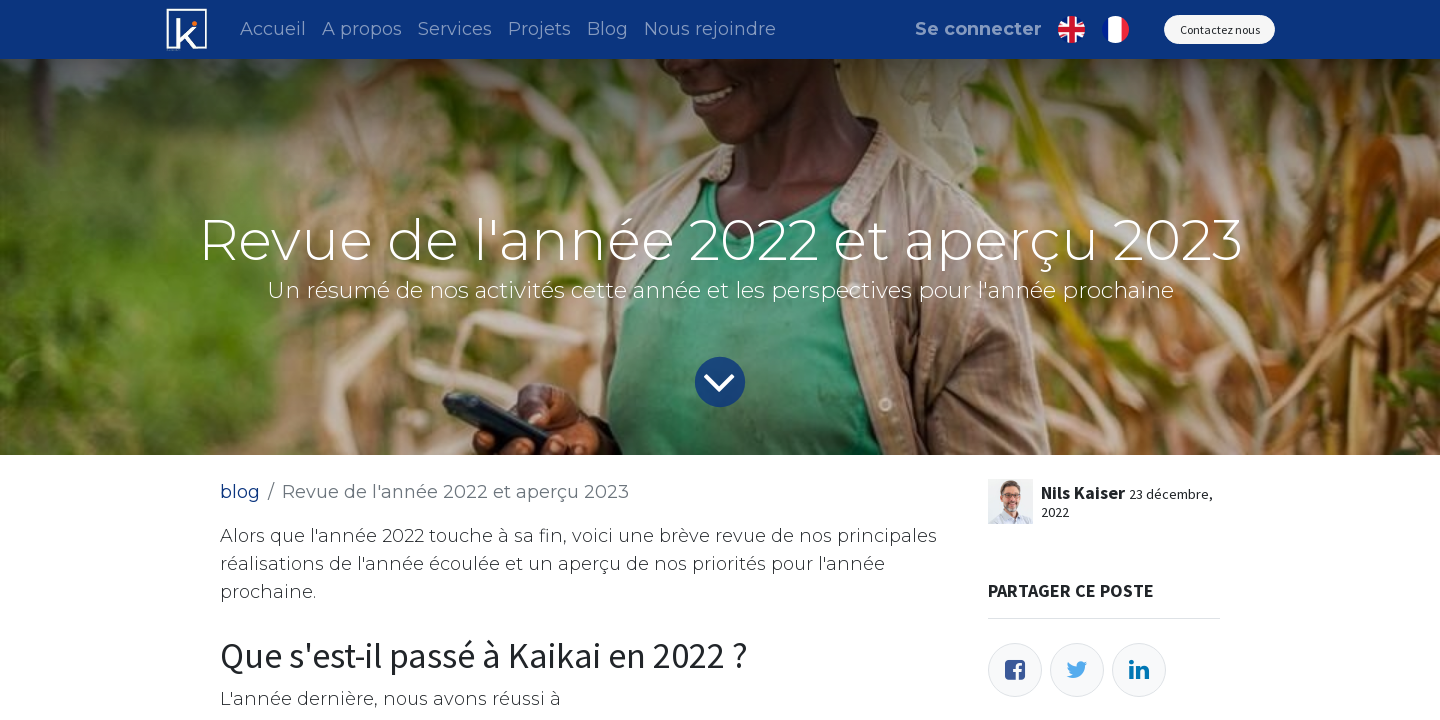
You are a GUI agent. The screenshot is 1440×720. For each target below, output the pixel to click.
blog (240, 492)
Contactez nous (1220, 29)
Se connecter (978, 29)
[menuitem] (273, 29)
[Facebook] (1015, 670)
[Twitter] (1077, 670)
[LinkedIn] (1139, 670)
